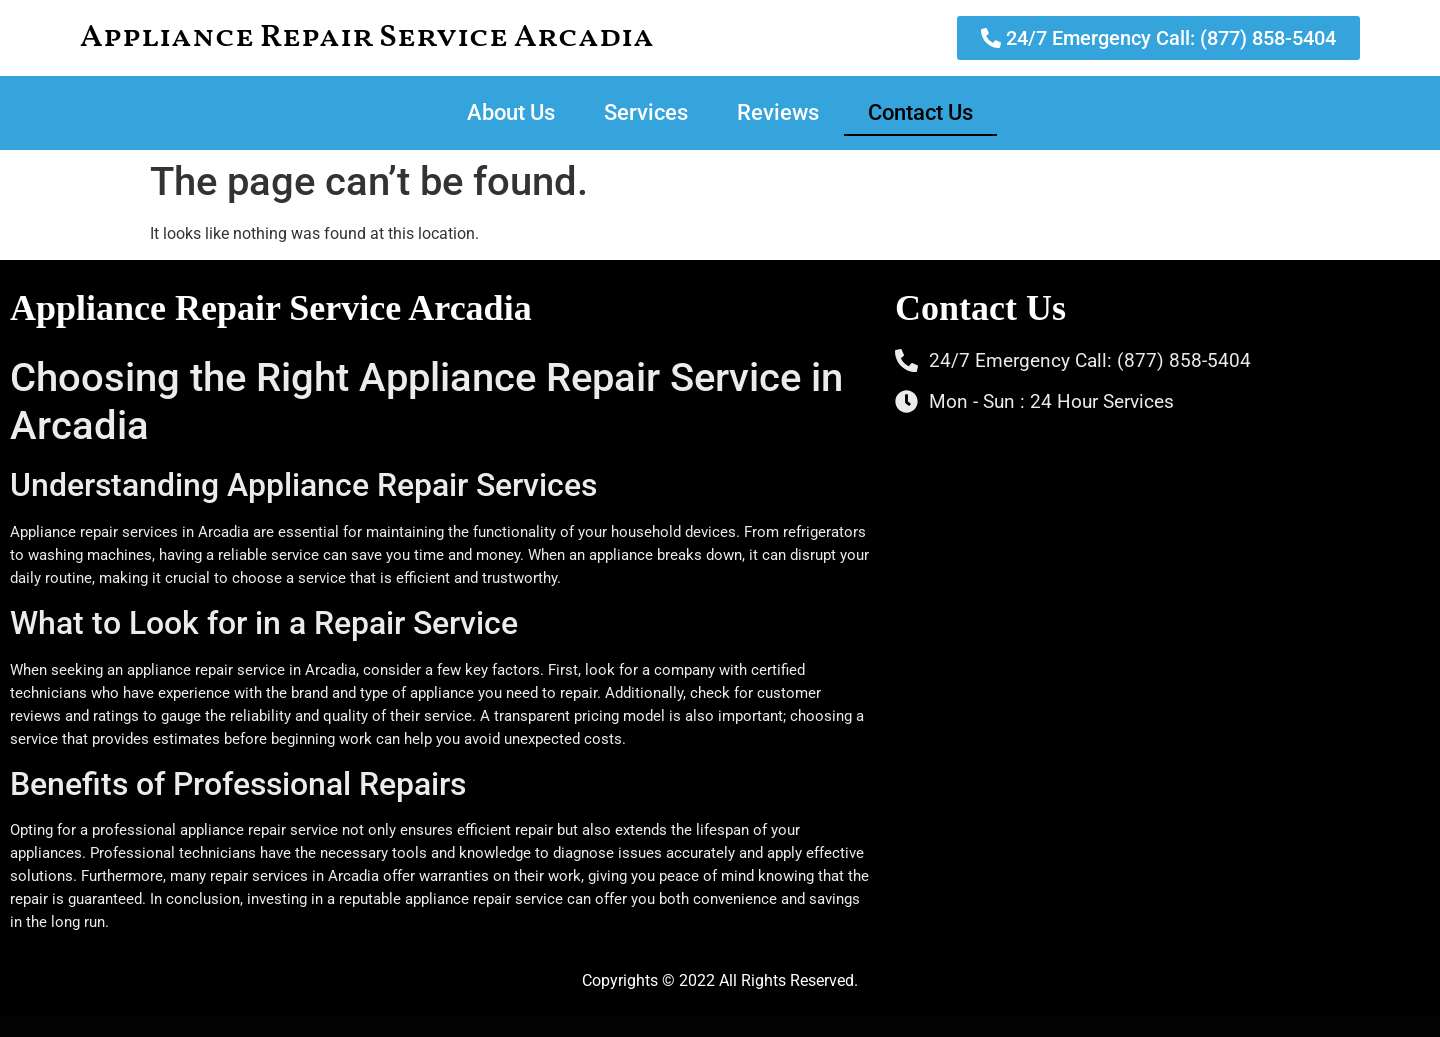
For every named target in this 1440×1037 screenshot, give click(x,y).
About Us (511, 112)
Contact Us (920, 112)
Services (646, 112)
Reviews (778, 112)
